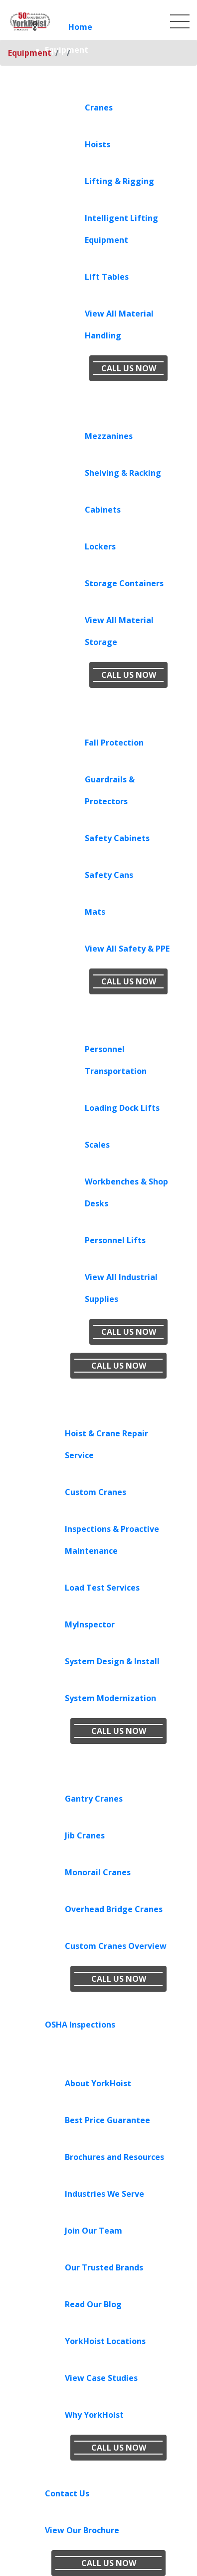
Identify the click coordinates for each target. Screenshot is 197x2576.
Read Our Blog (93, 2304)
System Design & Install (112, 1661)
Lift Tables (107, 276)
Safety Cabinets (117, 838)
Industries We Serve (104, 2193)
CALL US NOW (128, 368)
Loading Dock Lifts (122, 1107)
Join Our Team (93, 2230)
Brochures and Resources (114, 2156)
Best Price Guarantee (107, 2120)
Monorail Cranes (98, 1872)
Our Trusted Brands (104, 2267)
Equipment (29, 52)
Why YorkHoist (94, 2414)
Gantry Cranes (94, 1798)
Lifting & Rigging (119, 181)
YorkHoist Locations (105, 2341)
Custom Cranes (95, 1492)
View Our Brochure (82, 2530)
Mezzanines (109, 435)
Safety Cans (109, 874)
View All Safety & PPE (127, 948)
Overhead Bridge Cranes (114, 1909)
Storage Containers (124, 583)
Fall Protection (114, 742)
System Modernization (110, 1698)
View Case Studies (101, 2377)
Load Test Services (102, 1587)
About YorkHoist (98, 2083)
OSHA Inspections (80, 2024)
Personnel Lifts (115, 1240)
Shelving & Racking (123, 472)
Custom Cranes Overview (116, 1945)
